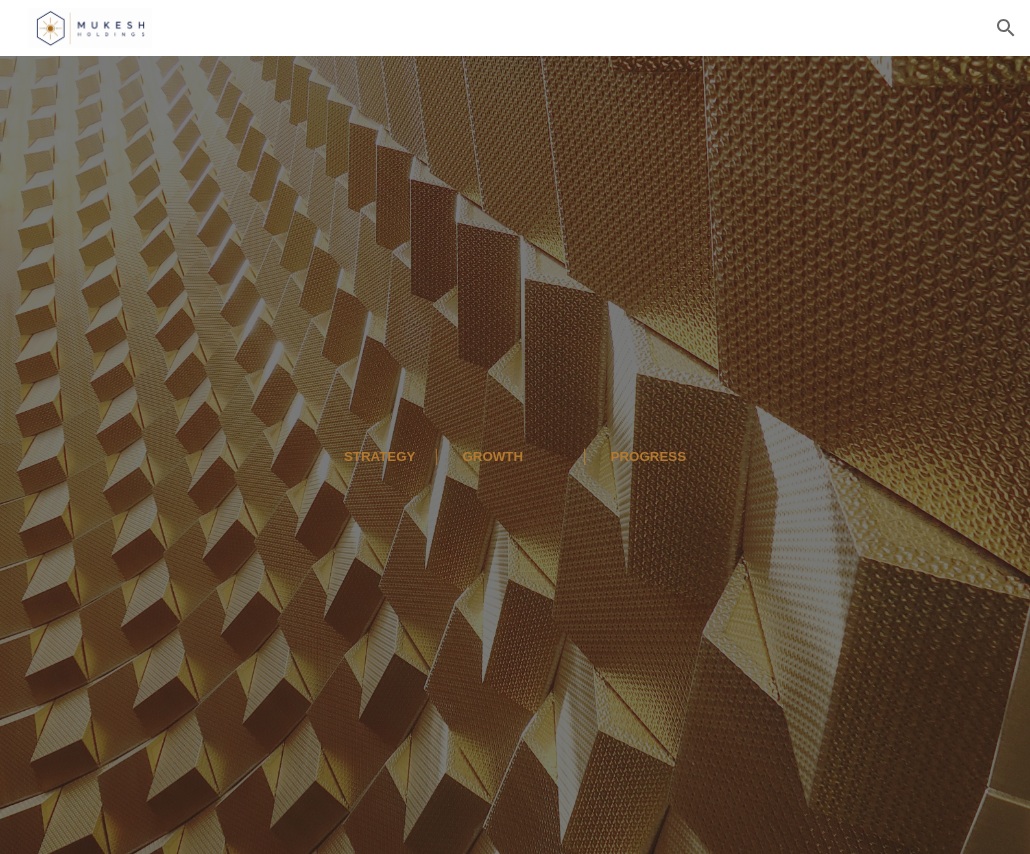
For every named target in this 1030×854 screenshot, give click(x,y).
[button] (1006, 28)
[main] (515, 455)
